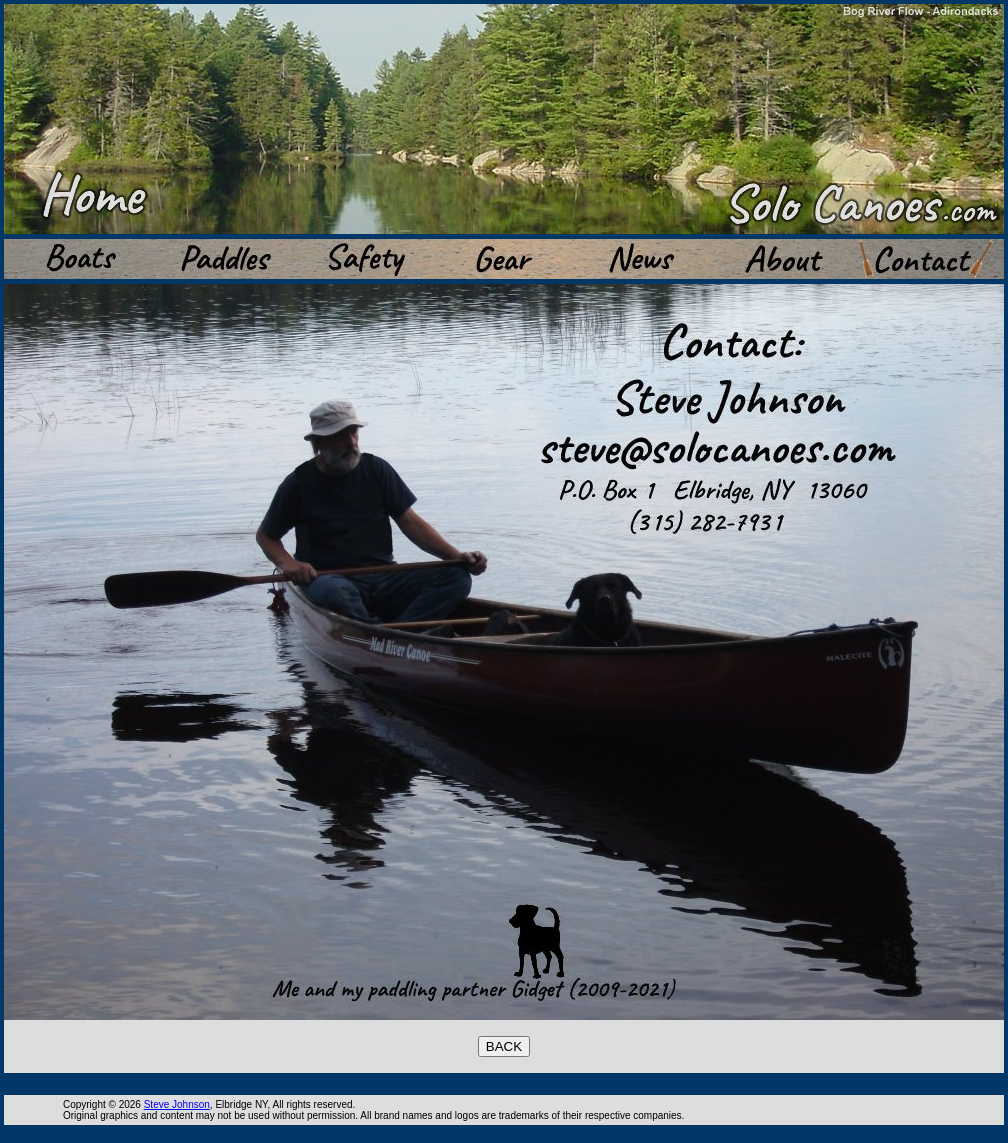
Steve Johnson (177, 1104)
